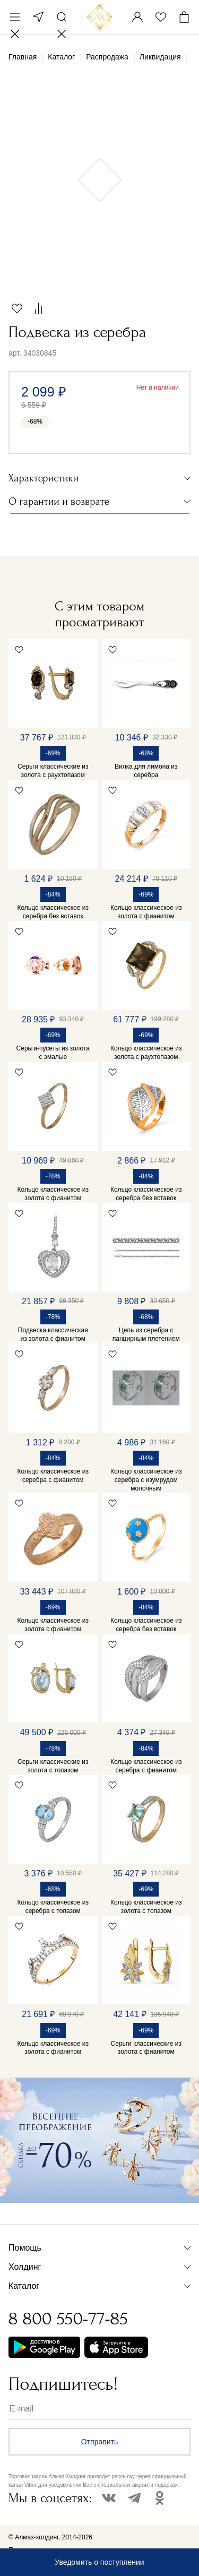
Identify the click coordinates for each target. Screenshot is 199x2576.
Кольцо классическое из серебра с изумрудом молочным (145, 1480)
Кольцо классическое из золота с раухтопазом (145, 1053)
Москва (38, 16)
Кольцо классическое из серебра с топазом (53, 1907)
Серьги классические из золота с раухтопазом (53, 771)
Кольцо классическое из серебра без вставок (53, 912)
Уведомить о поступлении (99, 2562)
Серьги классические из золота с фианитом (145, 2048)
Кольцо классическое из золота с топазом (145, 1907)
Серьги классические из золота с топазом (53, 1766)
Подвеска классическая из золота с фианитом (53, 1334)
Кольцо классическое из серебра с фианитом (53, 1476)
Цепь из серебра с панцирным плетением (146, 1334)
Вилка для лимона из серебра (146, 771)
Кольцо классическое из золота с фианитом (145, 912)
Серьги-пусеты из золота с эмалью (53, 1053)
